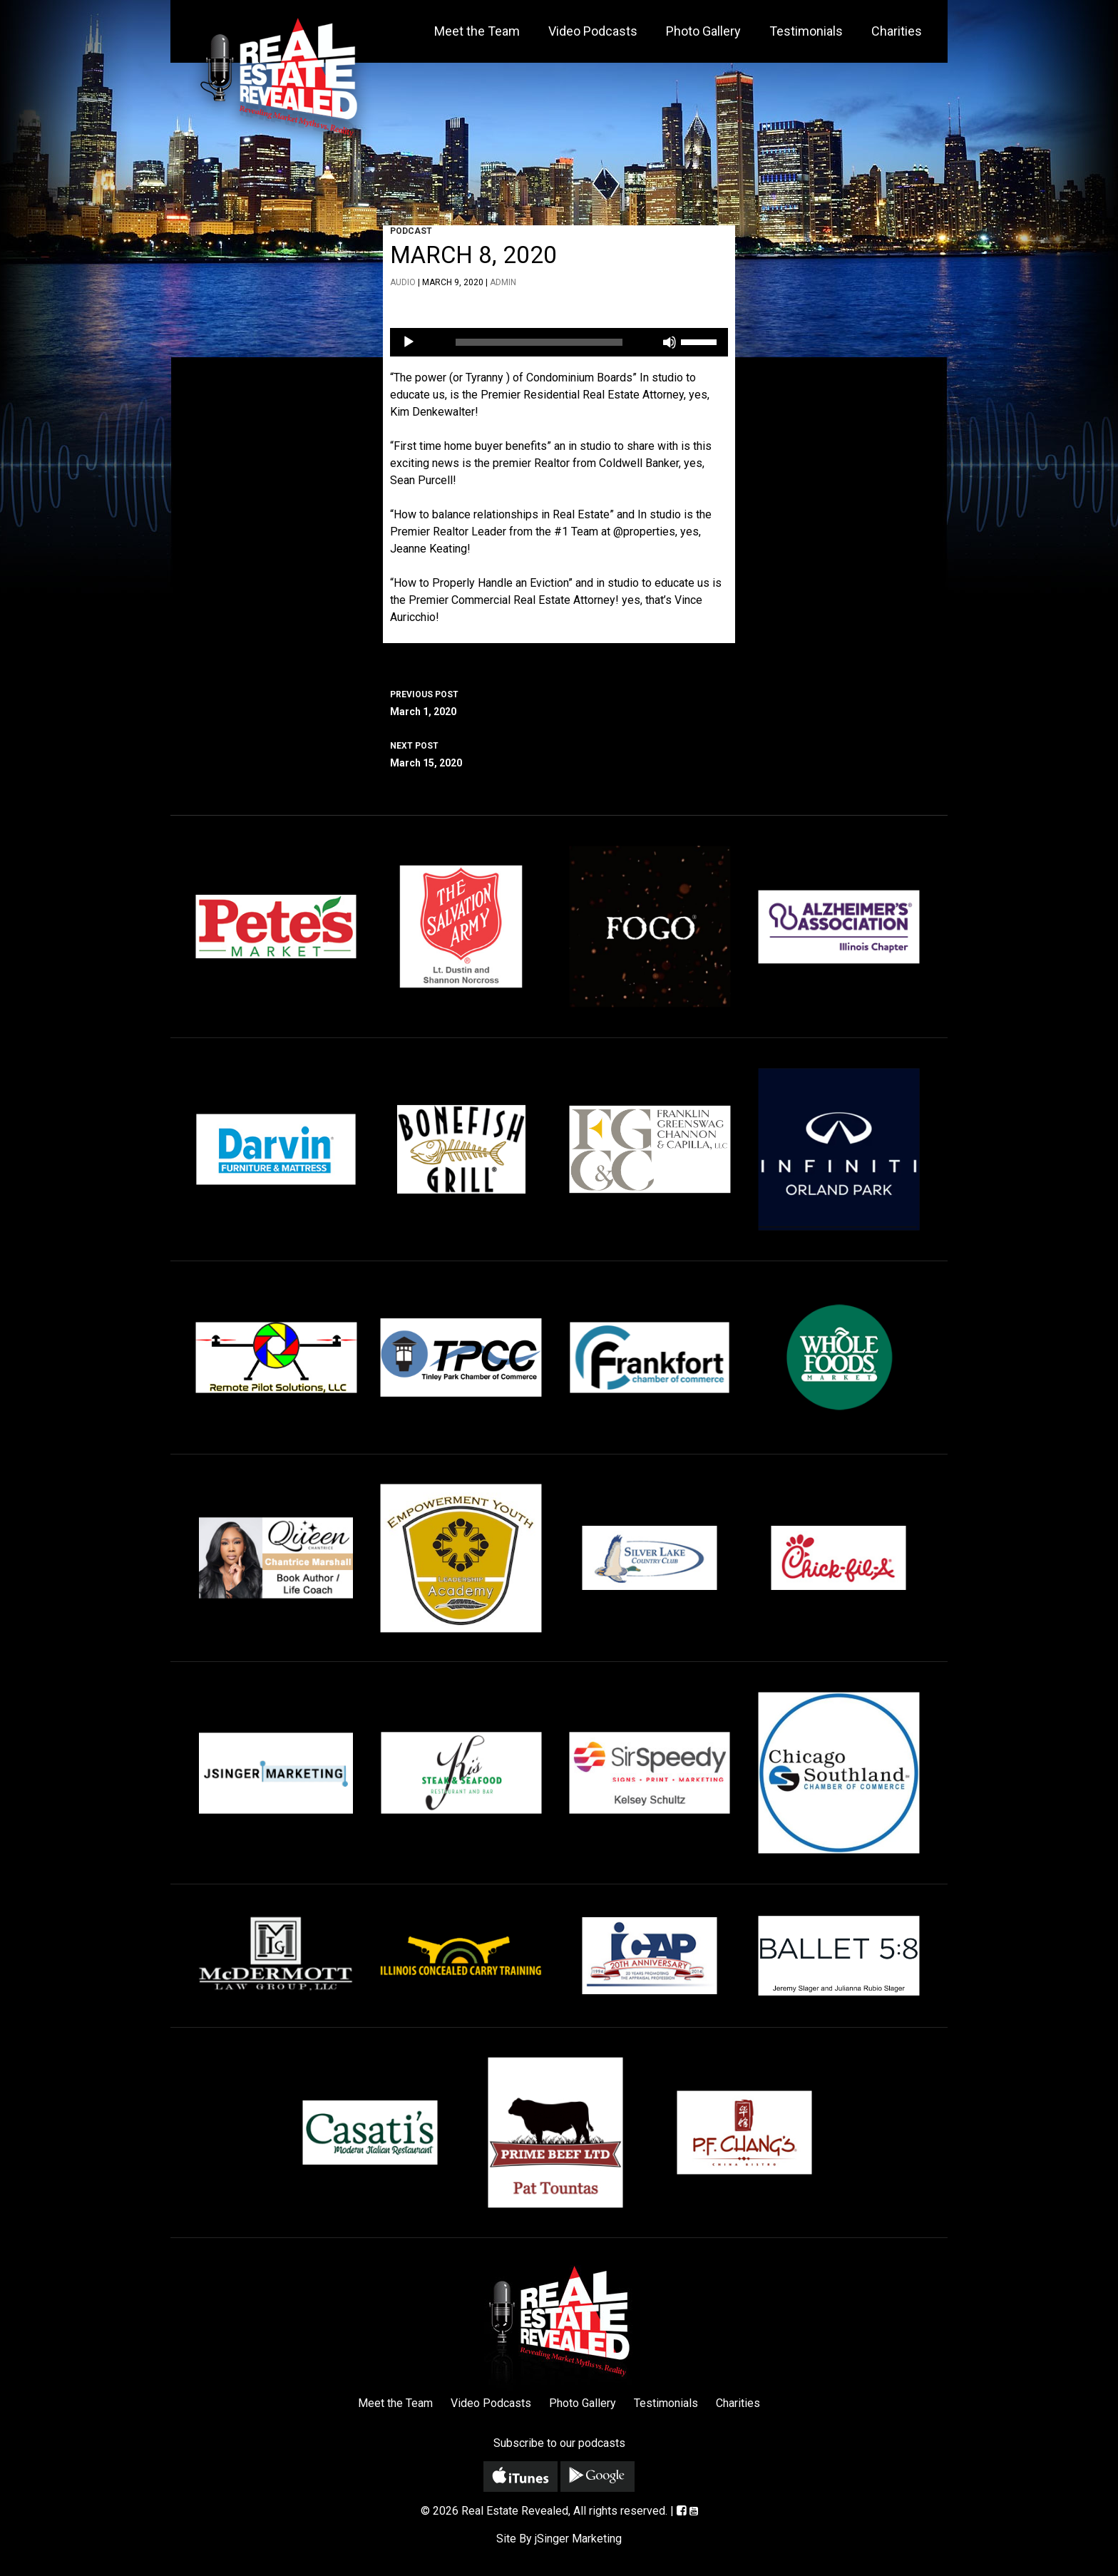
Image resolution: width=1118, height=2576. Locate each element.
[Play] (408, 342)
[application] (559, 342)
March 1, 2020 (559, 701)
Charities (896, 31)
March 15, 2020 (559, 753)
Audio (403, 282)
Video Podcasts (592, 31)
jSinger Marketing (578, 2538)
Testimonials (806, 31)
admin (503, 282)
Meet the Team (477, 31)
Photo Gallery (703, 31)
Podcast (411, 231)
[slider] (539, 342)
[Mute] (669, 342)
